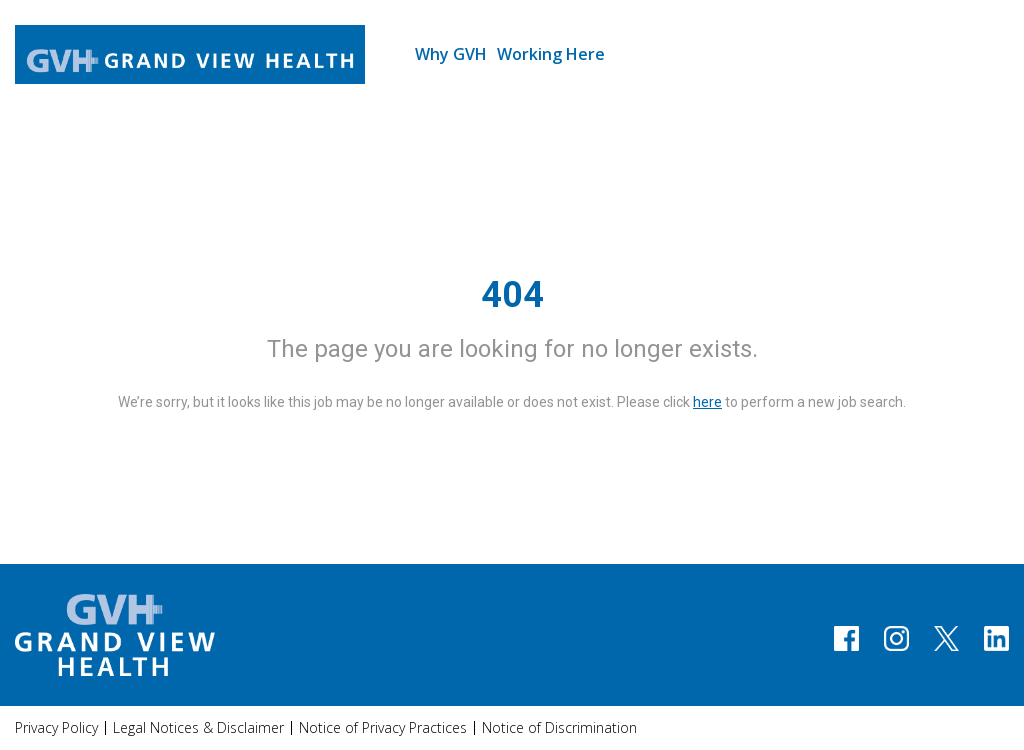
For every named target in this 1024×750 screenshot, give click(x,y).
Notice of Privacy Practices (383, 727)
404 (512, 295)
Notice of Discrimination (559, 727)
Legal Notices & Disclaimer (198, 727)
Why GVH (451, 54)
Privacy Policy (56, 727)
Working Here (551, 54)
